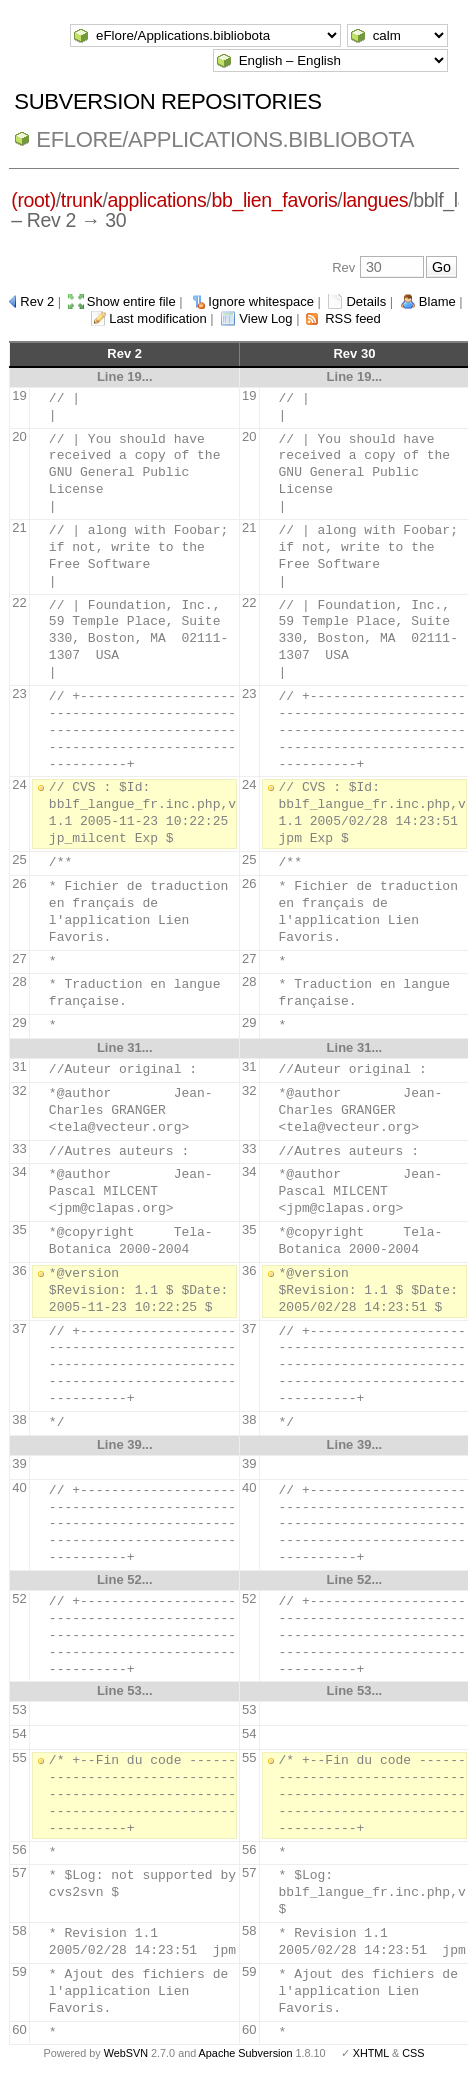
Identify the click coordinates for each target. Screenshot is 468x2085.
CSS (413, 2053)
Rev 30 (354, 353)
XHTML (371, 2053)
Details (366, 301)
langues (375, 200)
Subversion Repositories (167, 101)
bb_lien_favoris (274, 200)
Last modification (158, 318)
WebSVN (126, 2053)
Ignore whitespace (261, 301)
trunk (82, 200)
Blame (437, 301)
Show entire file (131, 301)
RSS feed (353, 318)
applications (157, 200)
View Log (265, 318)
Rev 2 (37, 301)
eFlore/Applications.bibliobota (225, 139)
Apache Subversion (246, 2053)
